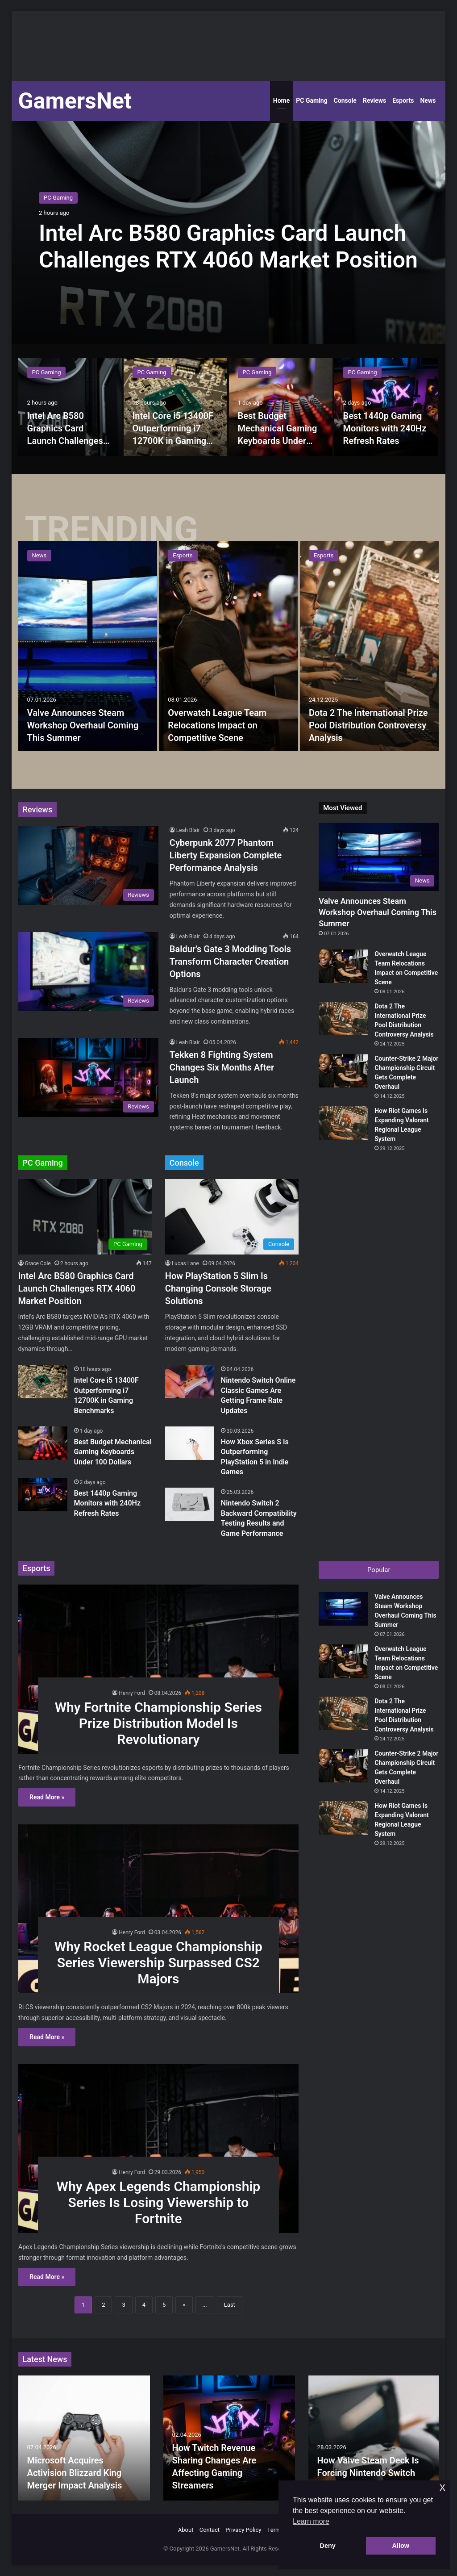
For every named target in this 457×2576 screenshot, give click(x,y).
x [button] (442, 2487)
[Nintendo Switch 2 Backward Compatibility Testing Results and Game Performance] (189, 1504)
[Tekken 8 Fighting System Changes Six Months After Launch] (88, 1077)
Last (229, 2304)
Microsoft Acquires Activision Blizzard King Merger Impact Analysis (74, 2473)
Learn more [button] (311, 2521)
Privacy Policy (243, 2529)
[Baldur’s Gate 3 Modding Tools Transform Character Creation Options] (88, 971)
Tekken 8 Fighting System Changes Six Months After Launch (222, 1067)
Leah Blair (188, 830)
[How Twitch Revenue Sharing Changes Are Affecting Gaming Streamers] (229, 2438)
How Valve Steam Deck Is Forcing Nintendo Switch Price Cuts (368, 2473)
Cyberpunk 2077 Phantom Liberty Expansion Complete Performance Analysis (226, 855)
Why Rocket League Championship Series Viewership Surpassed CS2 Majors (158, 1962)
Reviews (374, 100)
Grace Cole (38, 1263)
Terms (275, 2529)
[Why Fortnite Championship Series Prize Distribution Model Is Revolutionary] (158, 1669)
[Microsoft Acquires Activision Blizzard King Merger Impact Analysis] (84, 2438)
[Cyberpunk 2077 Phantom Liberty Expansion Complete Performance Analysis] (88, 865)
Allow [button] (400, 2545)
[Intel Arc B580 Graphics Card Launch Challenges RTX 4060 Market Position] (70, 407)
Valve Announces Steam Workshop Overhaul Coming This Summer (83, 725)
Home (281, 100)
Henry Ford (132, 1693)
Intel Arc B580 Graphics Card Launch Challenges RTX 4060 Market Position (65, 440)
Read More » (46, 1797)
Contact (209, 2529)
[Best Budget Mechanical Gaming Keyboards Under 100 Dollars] (280, 407)
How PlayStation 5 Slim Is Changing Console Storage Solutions (218, 1288)
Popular (379, 1570)
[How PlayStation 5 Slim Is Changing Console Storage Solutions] (232, 1217)
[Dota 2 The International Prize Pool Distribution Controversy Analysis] (369, 646)
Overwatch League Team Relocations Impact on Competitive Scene (217, 725)
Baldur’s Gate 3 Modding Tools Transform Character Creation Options (230, 961)
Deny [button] (328, 2545)
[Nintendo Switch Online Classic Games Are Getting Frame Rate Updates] (189, 1381)
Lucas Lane (185, 1263)
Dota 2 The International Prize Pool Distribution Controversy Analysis (368, 725)
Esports (403, 100)
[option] (229, 232)
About (186, 2529)
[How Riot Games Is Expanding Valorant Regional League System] (343, 1123)
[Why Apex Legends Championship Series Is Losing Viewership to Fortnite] (158, 2148)
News (428, 100)
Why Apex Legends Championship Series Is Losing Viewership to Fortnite (159, 2202)
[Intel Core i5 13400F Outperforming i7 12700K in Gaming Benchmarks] (175, 407)
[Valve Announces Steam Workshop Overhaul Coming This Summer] (88, 646)
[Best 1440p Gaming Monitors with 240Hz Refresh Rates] (386, 407)
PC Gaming (311, 100)
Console (345, 100)
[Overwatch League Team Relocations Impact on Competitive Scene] (228, 646)
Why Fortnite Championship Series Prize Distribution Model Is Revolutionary (158, 1723)
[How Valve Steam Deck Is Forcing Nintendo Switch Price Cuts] (374, 2438)
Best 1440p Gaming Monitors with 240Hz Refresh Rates (385, 428)
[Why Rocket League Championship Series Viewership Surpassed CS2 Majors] (158, 1908)
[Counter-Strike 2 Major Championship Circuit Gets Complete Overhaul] (343, 1070)
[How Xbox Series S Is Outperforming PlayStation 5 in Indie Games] (189, 1443)
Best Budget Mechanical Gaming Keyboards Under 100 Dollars (113, 1452)
